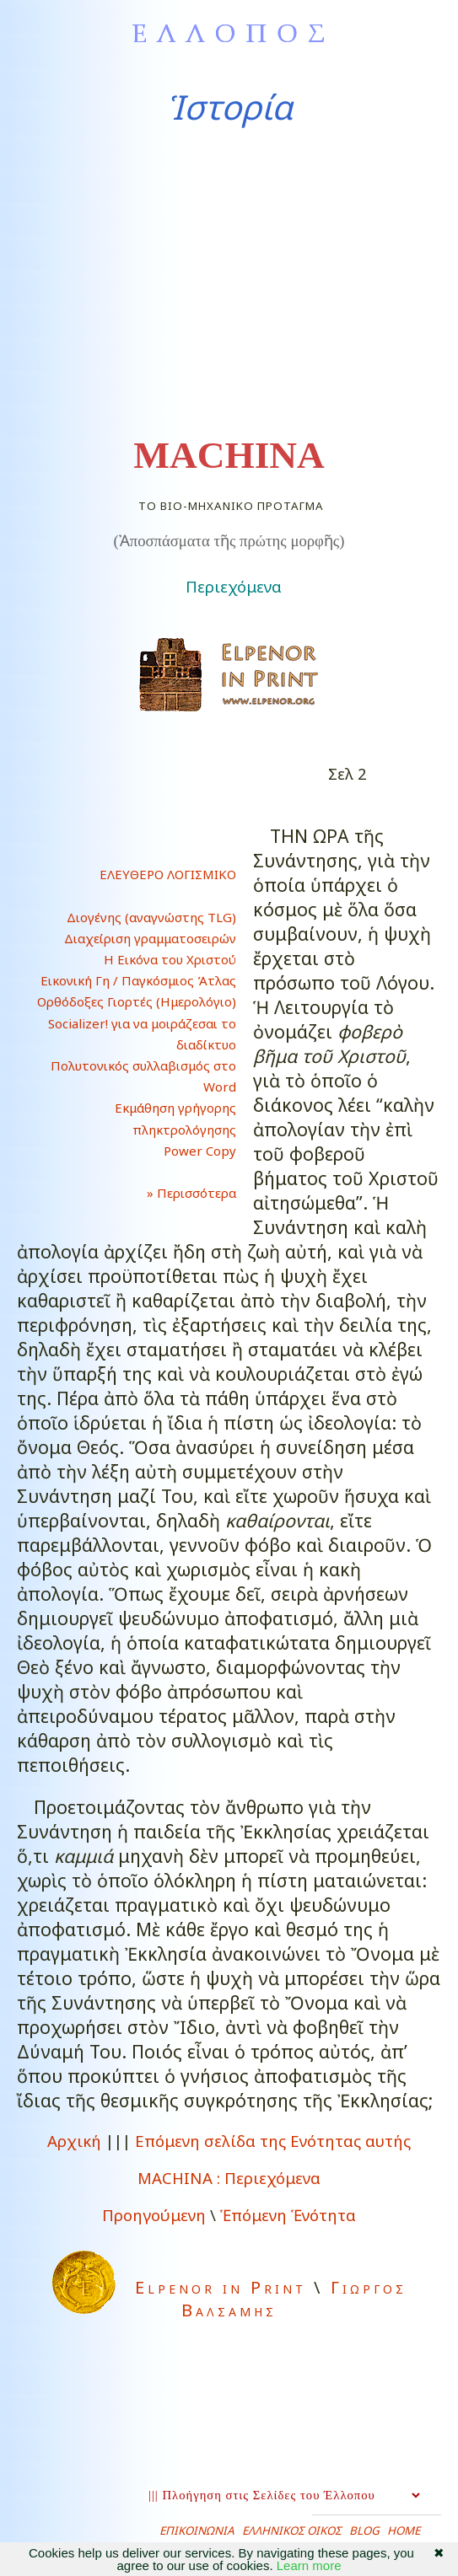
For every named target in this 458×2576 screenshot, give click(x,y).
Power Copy (200, 1150)
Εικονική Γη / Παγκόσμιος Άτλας (138, 980)
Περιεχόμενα (234, 586)
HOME (403, 2530)
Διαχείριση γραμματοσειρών (150, 938)
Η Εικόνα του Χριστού (170, 959)
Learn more (309, 2565)
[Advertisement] (229, 282)
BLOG (364, 2530)
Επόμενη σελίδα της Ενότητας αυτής (273, 2140)
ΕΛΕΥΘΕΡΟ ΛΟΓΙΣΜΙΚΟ (168, 874)
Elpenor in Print (220, 2287)
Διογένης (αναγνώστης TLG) (151, 917)
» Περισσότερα (178, 1192)
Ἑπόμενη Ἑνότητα (288, 2214)
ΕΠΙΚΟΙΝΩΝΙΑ (196, 2530)
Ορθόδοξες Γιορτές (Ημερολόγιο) (136, 1001)
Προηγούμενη (154, 2214)
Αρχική (74, 2140)
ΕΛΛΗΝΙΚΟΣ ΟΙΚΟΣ (292, 2530)
